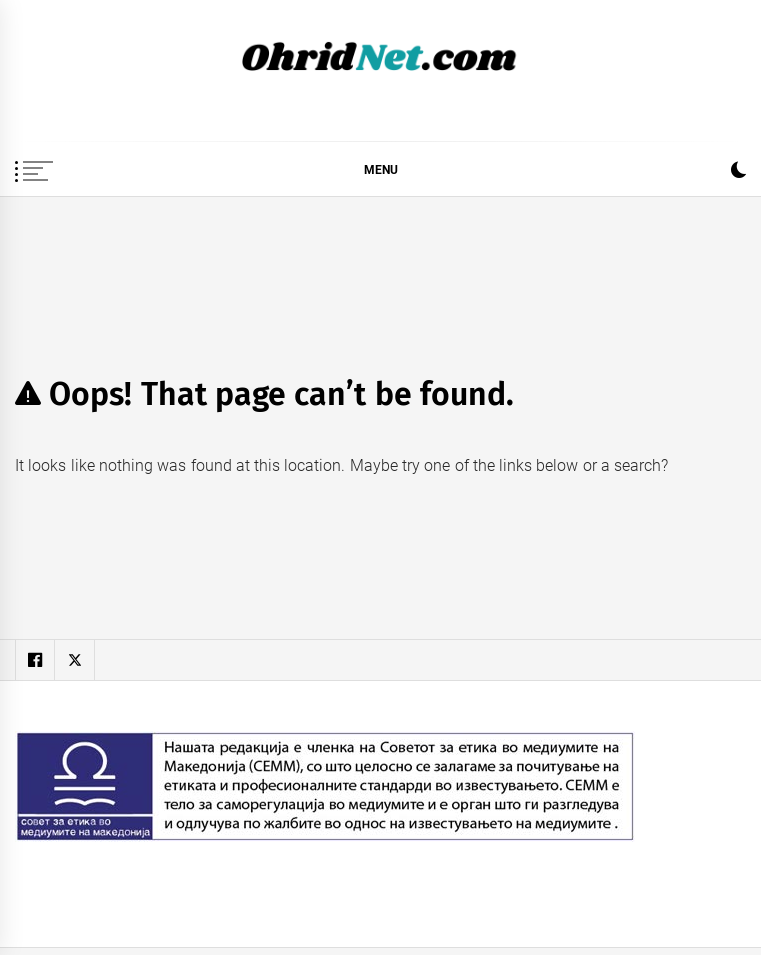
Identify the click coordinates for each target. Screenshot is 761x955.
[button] (738, 172)
